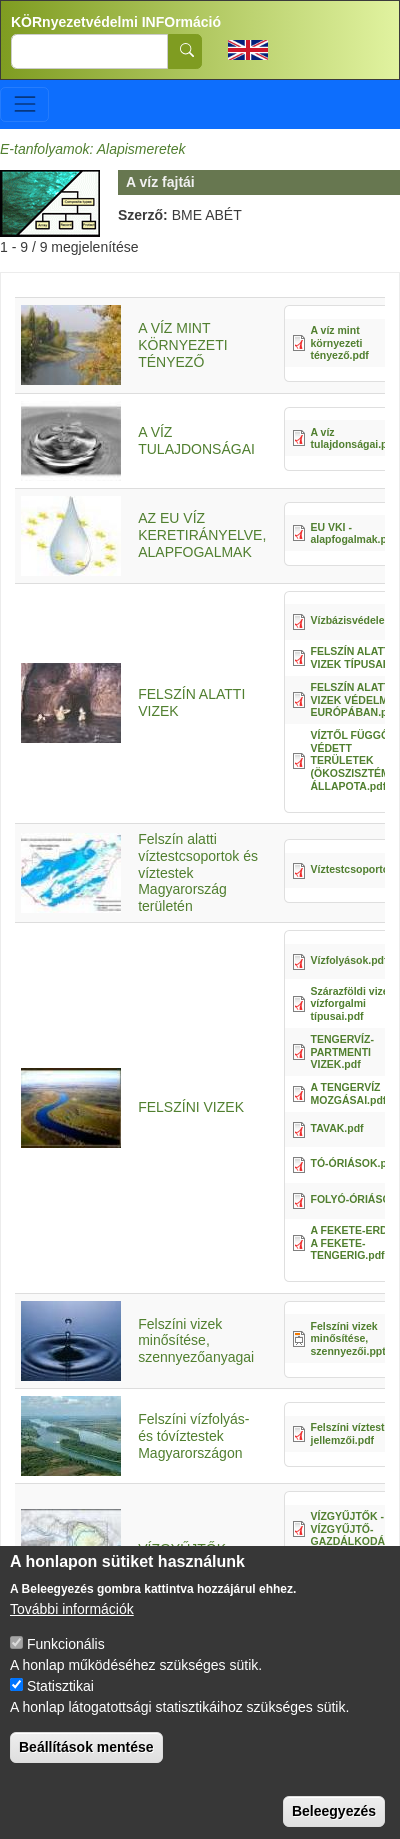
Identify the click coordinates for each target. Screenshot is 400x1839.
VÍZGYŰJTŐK (182, 1549)
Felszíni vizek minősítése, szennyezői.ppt (348, 1338)
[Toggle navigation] (24, 104)
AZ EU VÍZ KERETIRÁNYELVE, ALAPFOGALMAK (202, 535)
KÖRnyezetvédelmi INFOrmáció (116, 22)
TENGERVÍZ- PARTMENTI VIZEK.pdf (342, 1051)
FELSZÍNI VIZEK (191, 1107)
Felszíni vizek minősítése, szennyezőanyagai (196, 1341)
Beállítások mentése (86, 1769)
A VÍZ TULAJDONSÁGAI (196, 440)
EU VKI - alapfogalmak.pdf (354, 533)
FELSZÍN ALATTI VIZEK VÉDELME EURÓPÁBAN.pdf (354, 699)
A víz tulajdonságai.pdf (354, 438)
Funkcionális (66, 1666)
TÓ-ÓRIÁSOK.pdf (354, 1163)
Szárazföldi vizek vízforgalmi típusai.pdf (353, 1003)
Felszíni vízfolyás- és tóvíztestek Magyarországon (193, 1436)
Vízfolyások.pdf (349, 960)
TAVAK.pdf (337, 1128)
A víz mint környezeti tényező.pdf (340, 342)
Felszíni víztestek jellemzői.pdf (354, 1433)
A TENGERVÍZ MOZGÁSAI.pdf (349, 1093)
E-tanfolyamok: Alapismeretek (92, 149)
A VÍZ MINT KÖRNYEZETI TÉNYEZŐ (182, 345)
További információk (72, 1631)
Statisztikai (60, 1708)
